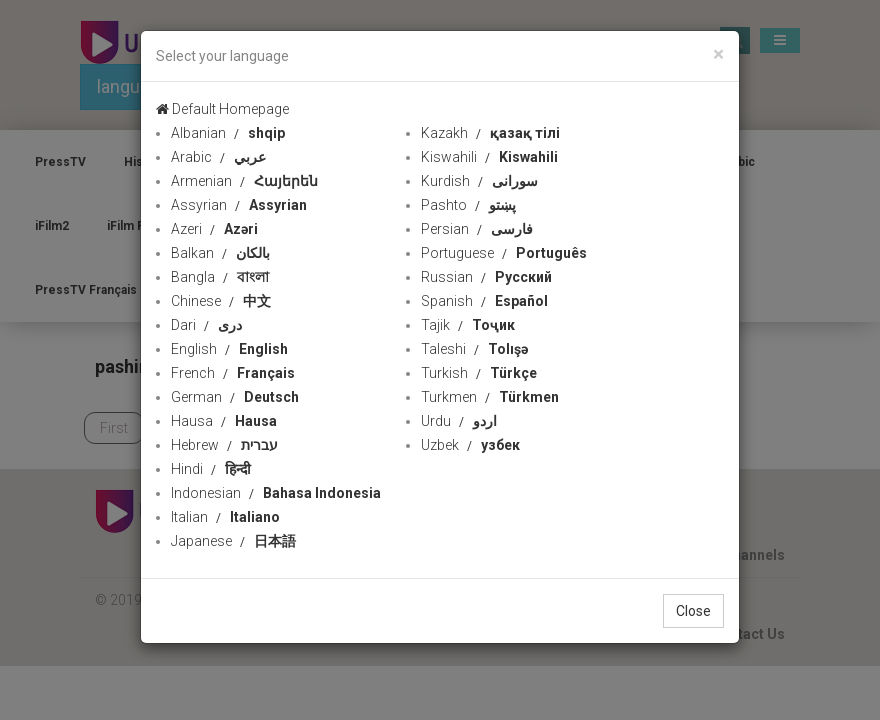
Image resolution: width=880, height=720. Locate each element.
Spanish (484, 301)
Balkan (220, 253)
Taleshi (474, 349)
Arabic (218, 157)
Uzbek (470, 445)
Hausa (224, 421)
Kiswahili (489, 157)
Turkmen (490, 397)
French (233, 373)
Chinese (221, 301)
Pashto (468, 205)
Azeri (214, 229)
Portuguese (504, 253)
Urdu (459, 421)
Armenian (244, 181)
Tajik (468, 325)
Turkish (479, 373)
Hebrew (224, 445)
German (235, 397)
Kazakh (490, 133)
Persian (477, 229)
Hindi (211, 469)
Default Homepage (222, 109)
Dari (206, 325)
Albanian (228, 133)
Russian (486, 277)
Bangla (220, 277)
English (229, 349)
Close (693, 611)
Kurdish (479, 181)
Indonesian (276, 493)
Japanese (233, 541)
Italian (225, 517)
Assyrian (239, 205)
